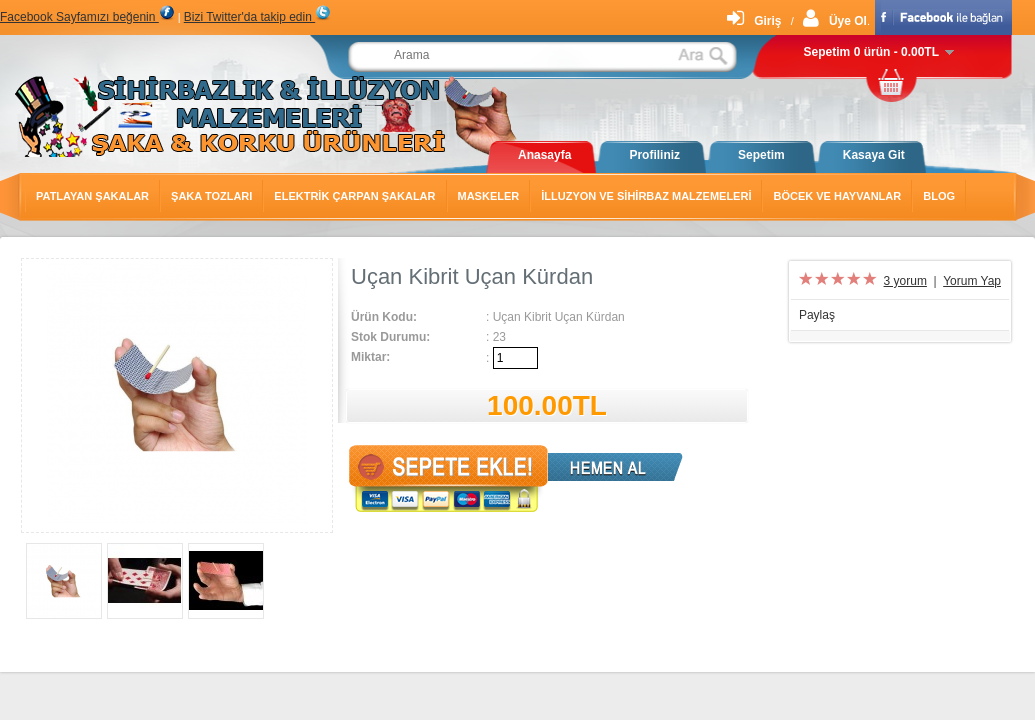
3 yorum (905, 281)
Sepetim (761, 155)
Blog (939, 196)
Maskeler (489, 196)
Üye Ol (835, 21)
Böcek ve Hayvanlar (837, 196)
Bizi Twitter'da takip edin (257, 17)
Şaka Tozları (211, 196)
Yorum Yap (972, 281)
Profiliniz (654, 155)
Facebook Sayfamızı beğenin (87, 17)
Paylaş (817, 315)
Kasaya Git (874, 155)
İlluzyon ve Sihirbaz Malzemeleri (646, 196)
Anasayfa (544, 155)
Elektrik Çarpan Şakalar (354, 196)
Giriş (754, 21)
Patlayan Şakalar (92, 196)
